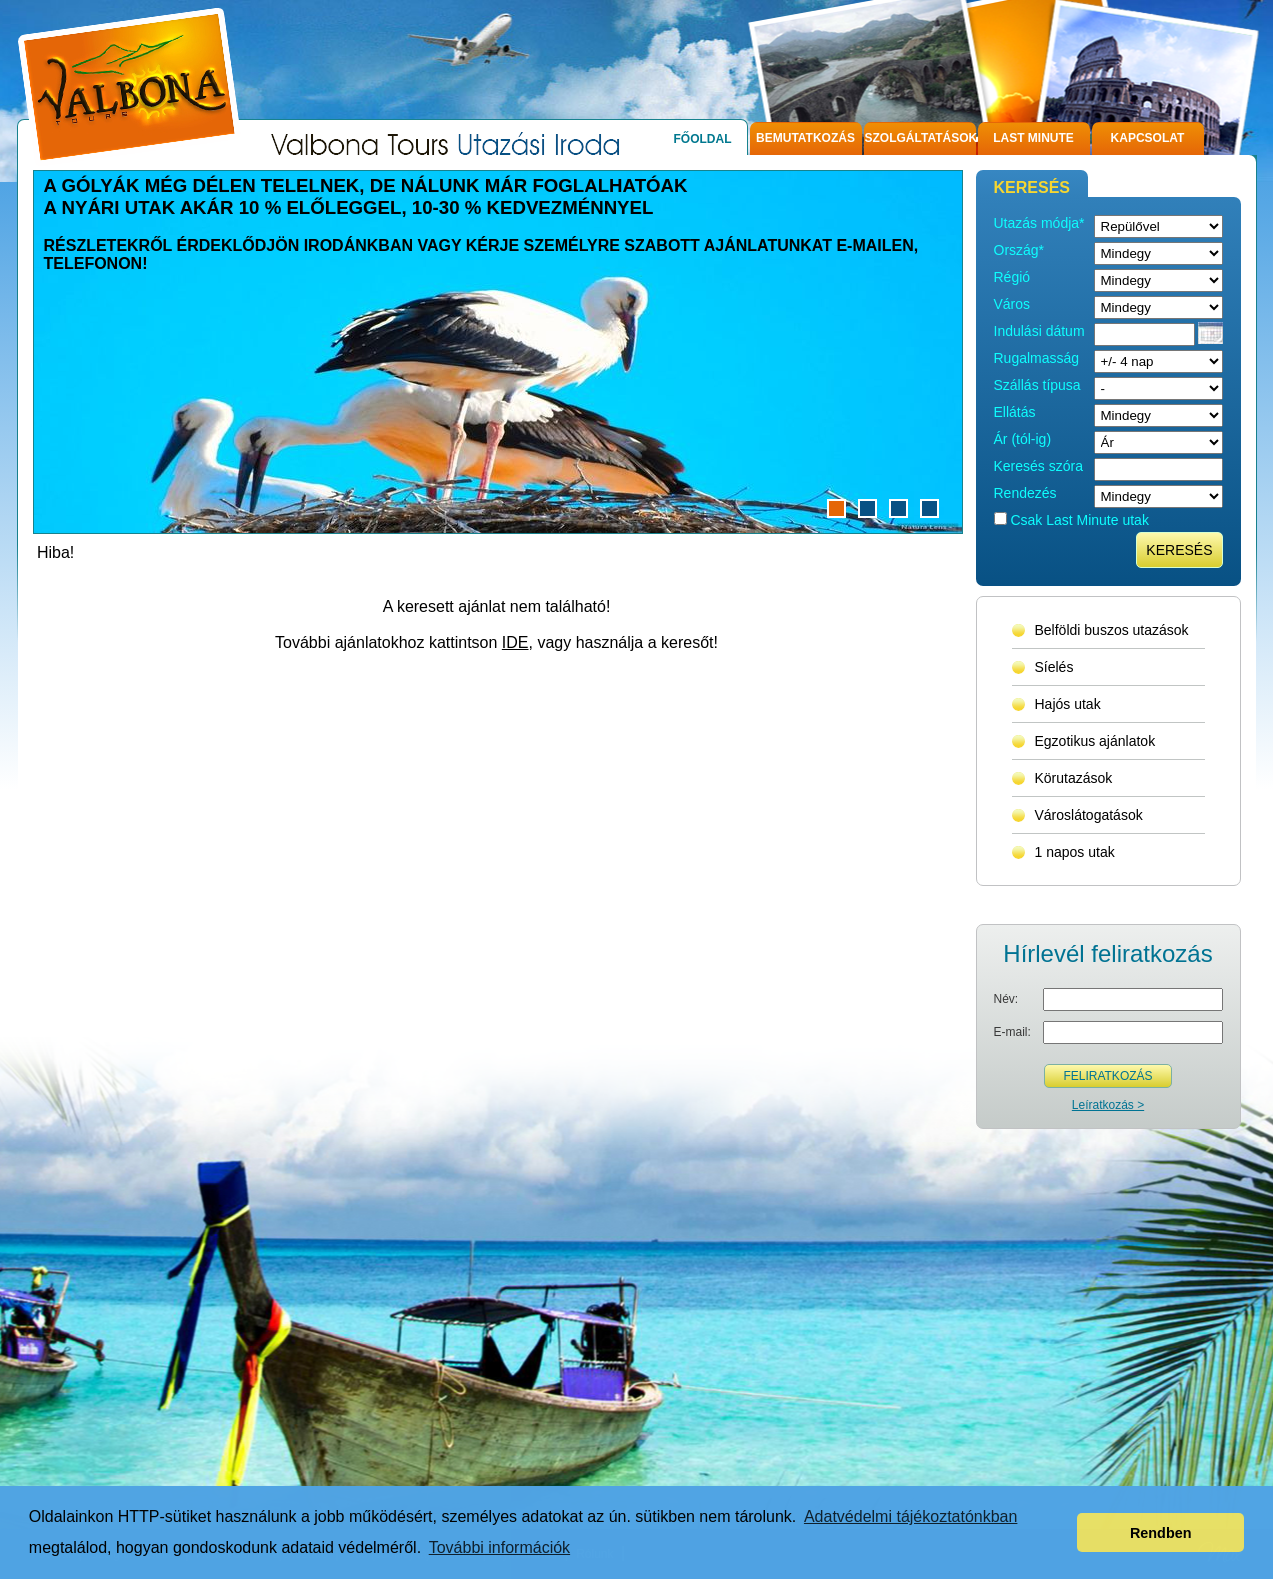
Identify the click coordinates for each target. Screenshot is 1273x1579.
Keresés (1179, 550)
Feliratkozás (1107, 1076)
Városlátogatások (1089, 815)
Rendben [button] (1161, 1533)
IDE (515, 642)
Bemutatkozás (805, 138)
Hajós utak (1068, 704)
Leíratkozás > (1108, 1105)
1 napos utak (1075, 852)
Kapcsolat (1148, 138)
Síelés (1054, 667)
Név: (1006, 999)
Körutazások (1074, 778)
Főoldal (703, 139)
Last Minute (1033, 138)
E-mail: (1012, 1032)
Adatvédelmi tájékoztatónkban (910, 1516)
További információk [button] (499, 1547)
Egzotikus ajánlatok (1095, 741)
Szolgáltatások (920, 138)
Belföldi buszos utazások (1112, 630)
